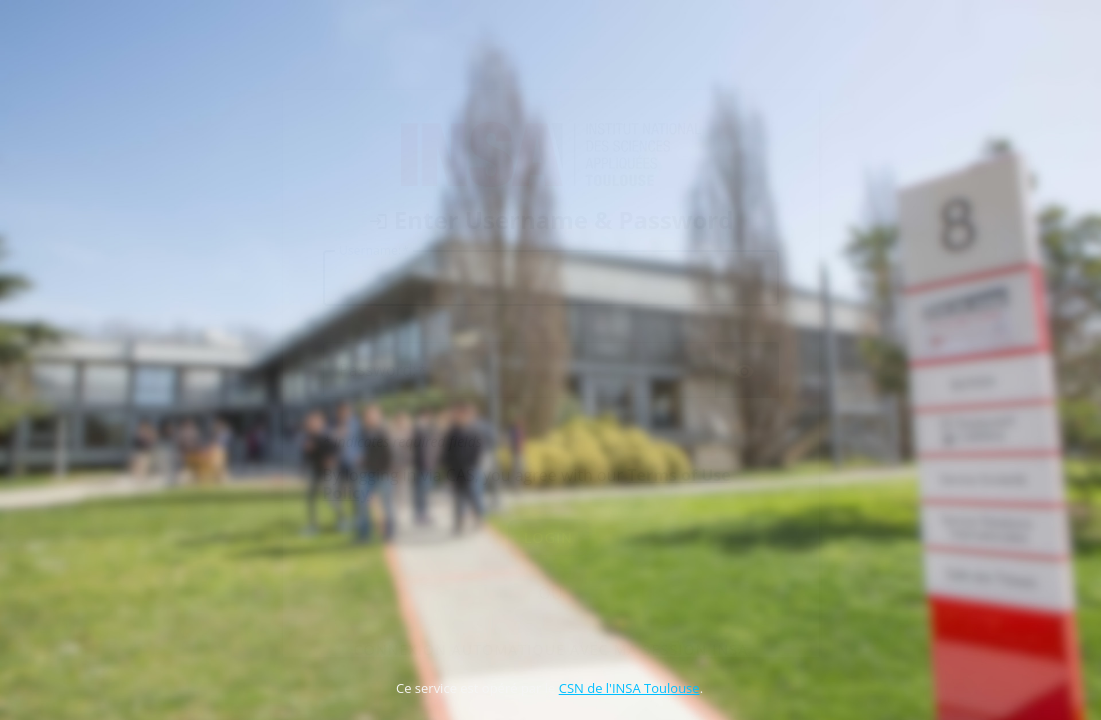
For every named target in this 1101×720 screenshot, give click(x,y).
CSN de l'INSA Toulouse (629, 688)
